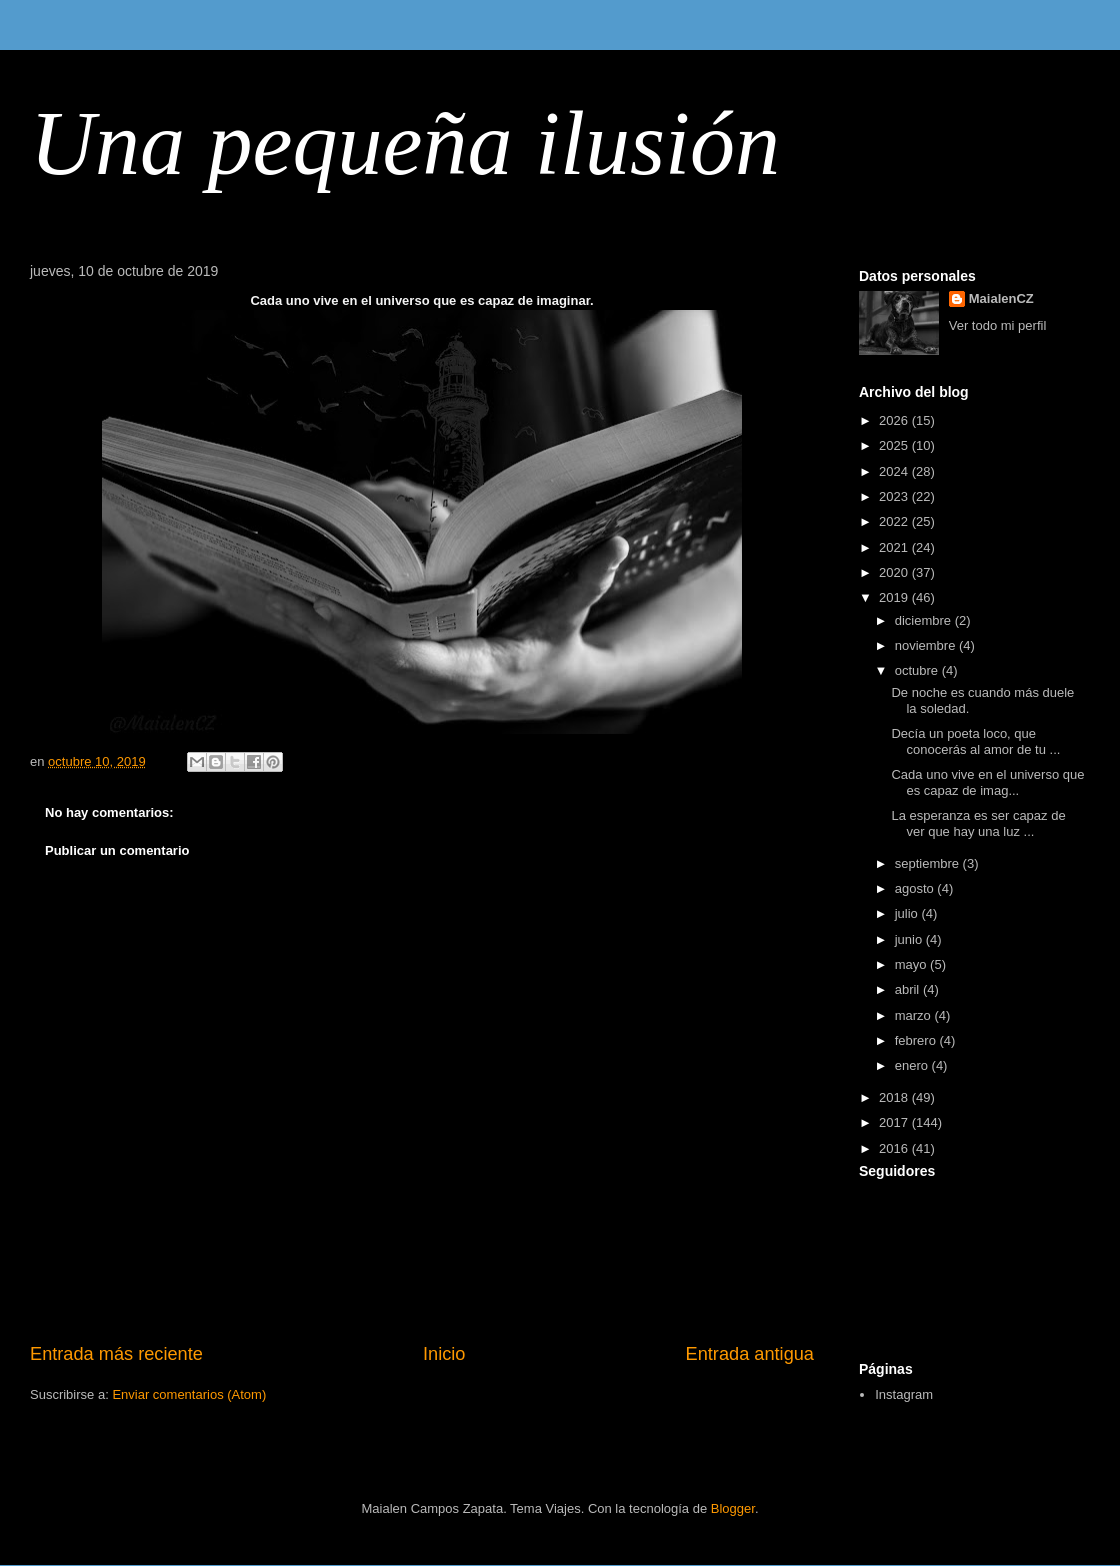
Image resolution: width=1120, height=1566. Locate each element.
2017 (895, 1122)
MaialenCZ (1001, 298)
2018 (895, 1097)
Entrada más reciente (116, 1354)
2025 (895, 445)
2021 (895, 547)
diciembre (925, 620)
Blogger (733, 1508)
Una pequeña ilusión (405, 143)
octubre (918, 670)
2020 (895, 572)
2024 (895, 471)
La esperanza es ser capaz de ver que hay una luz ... (978, 823)
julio (908, 913)
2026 (895, 420)
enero (913, 1065)
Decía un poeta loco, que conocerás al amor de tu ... (975, 741)
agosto (916, 888)
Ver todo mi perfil (998, 325)
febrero (917, 1040)
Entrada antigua (750, 1354)
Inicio (444, 1354)
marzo (915, 1015)
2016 (895, 1148)
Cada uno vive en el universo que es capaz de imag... (987, 782)
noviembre (927, 645)
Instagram (904, 1394)
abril (909, 989)
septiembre (929, 863)
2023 (895, 496)
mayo (912, 964)
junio (910, 939)
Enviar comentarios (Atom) (189, 1394)
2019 (895, 597)
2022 (895, 521)
